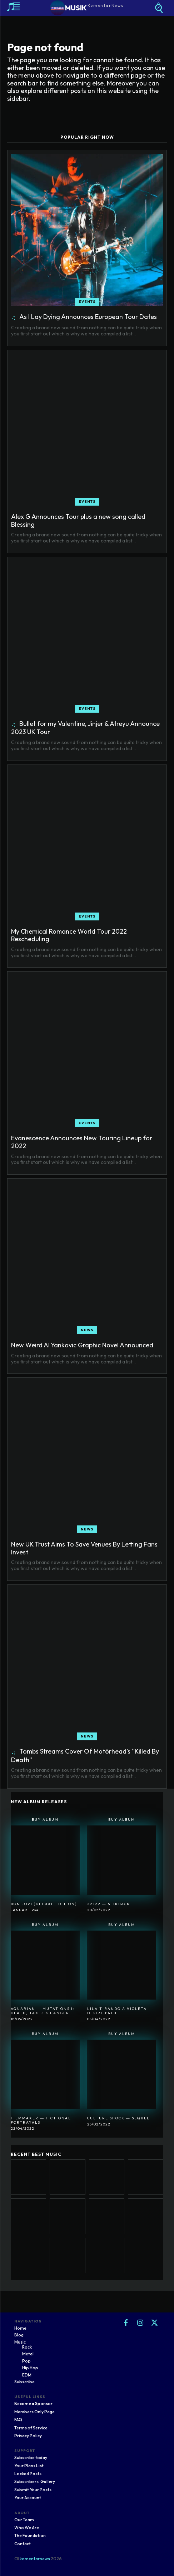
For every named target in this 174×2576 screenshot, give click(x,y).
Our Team (24, 2519)
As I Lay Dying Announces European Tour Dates (88, 317)
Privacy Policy (28, 2435)
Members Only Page (34, 2411)
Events (87, 301)
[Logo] (87, 7)
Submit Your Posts (32, 2489)
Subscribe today (30, 2457)
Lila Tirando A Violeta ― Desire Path (120, 2010)
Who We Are (26, 2527)
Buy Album (45, 1819)
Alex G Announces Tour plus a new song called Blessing (78, 520)
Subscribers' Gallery (34, 2481)
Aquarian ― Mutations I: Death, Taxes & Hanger (43, 2010)
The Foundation (30, 2535)
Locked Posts (27, 2473)
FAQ (18, 2419)
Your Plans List (29, 2465)
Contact (22, 2543)
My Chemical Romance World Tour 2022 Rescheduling (69, 935)
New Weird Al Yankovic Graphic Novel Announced (82, 1345)
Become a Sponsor (33, 2403)
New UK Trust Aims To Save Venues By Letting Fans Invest (84, 1548)
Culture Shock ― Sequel (118, 2118)
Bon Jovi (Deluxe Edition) (44, 1904)
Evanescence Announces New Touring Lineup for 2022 (81, 1142)
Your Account (27, 2497)
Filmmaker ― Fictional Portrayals (41, 2120)
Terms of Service (31, 2427)
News (87, 1330)
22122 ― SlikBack (108, 1904)
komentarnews (35, 2558)
